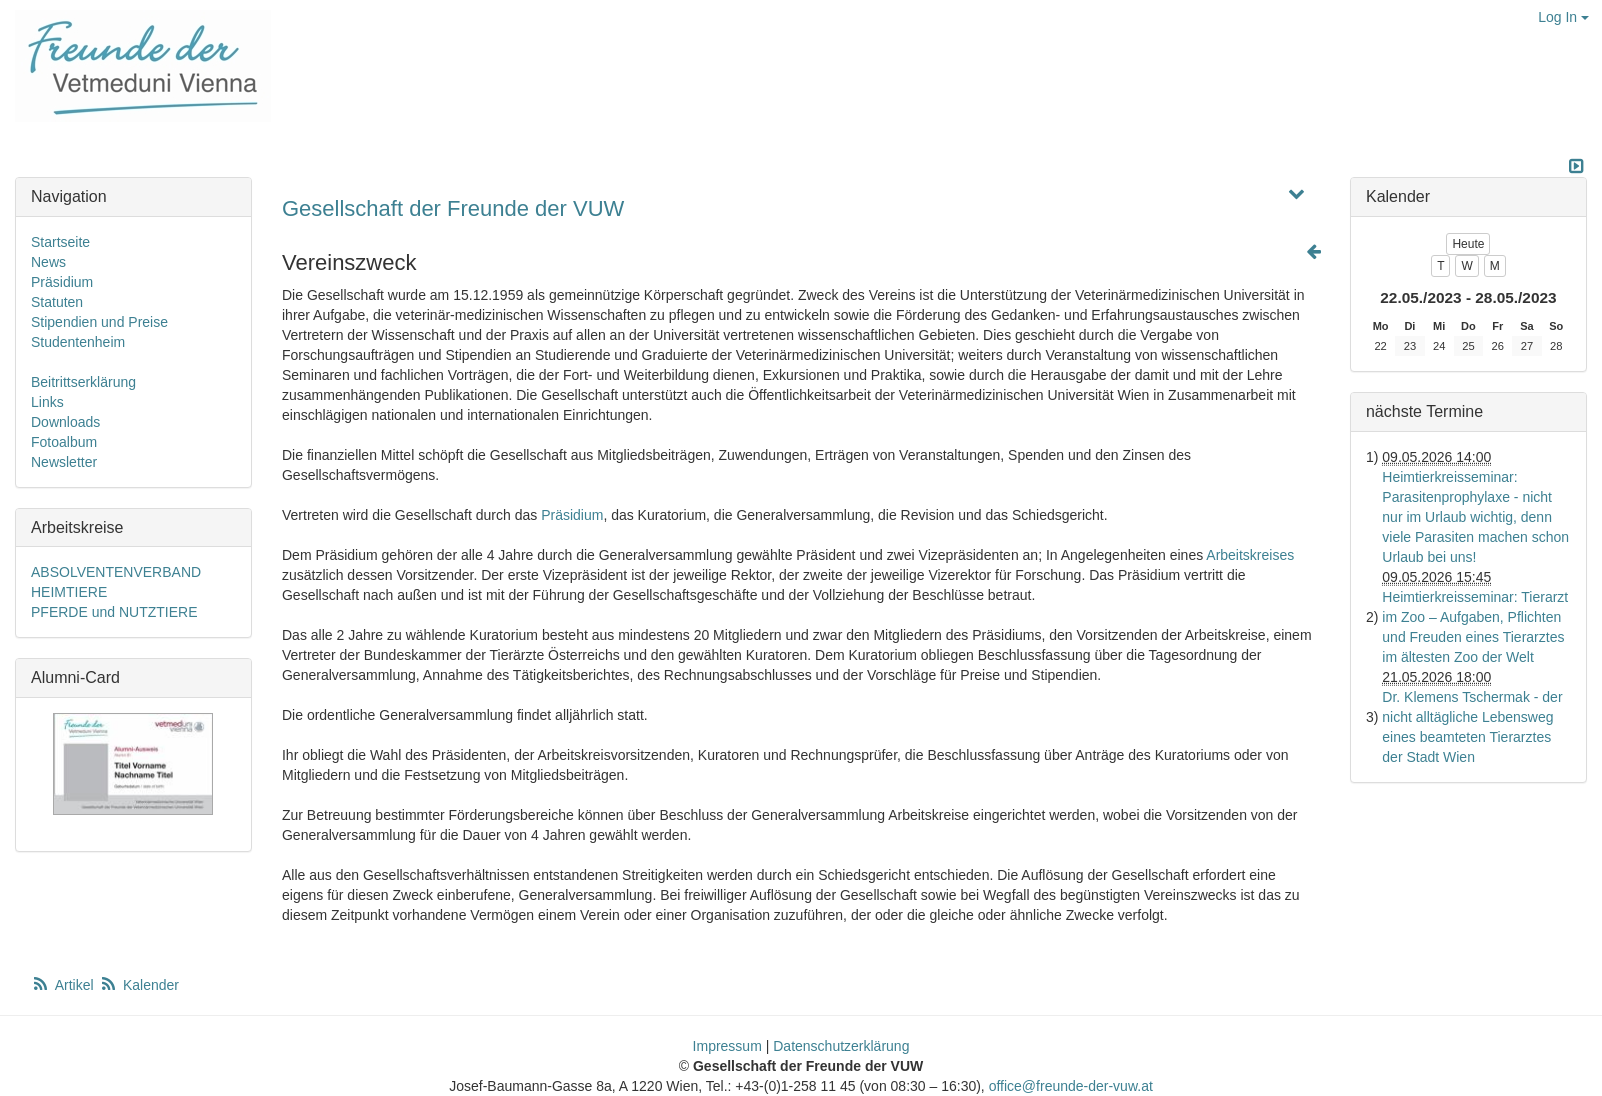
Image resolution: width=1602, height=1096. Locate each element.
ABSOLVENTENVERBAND (116, 572)
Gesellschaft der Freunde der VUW (453, 208)
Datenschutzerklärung (841, 1046)
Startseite (60, 242)
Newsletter (64, 462)
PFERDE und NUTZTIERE (114, 612)
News (48, 262)
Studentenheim (78, 342)
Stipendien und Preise (99, 322)
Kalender (139, 985)
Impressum (727, 1046)
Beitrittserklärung (83, 382)
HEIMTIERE (69, 592)
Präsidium (572, 515)
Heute (1468, 244)
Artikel (64, 985)
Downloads (65, 422)
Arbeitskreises (1250, 555)
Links (47, 402)
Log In (1563, 17)
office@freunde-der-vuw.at (1071, 1086)
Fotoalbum (64, 442)
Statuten (57, 302)
